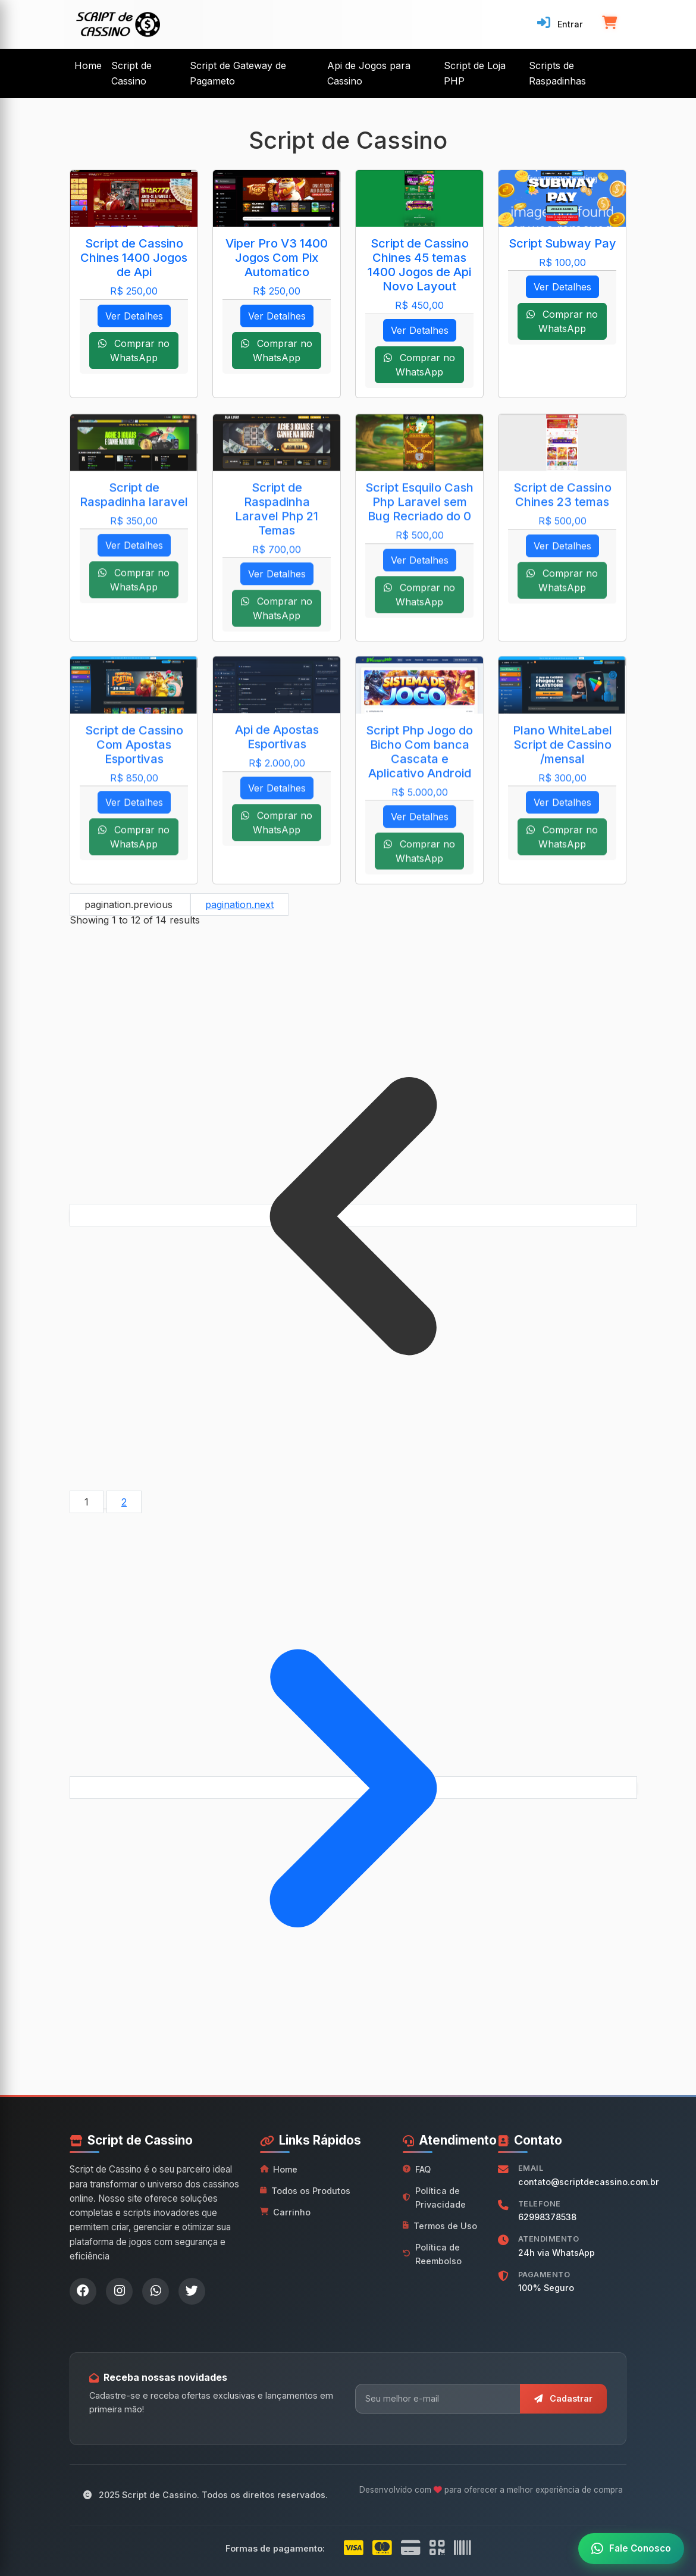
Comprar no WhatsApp (134, 350)
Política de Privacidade (434, 2197)
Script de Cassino (131, 73)
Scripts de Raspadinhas (557, 73)
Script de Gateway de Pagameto (238, 73)
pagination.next (239, 904)
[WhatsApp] (155, 2291)
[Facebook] (83, 2291)
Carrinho (285, 2212)
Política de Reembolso (432, 2254)
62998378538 (547, 2217)
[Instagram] (119, 2291)
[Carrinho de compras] (609, 24)
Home (88, 65)
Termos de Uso (440, 2226)
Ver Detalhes (134, 316)
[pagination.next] (353, 1787)
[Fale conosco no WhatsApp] (631, 2548)
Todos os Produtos (305, 2191)
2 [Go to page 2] (124, 1502)
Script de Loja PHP (475, 73)
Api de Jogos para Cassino (368, 73)
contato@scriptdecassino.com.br (588, 2182)
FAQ (417, 2169)
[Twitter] (191, 2291)
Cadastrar (563, 2398)
